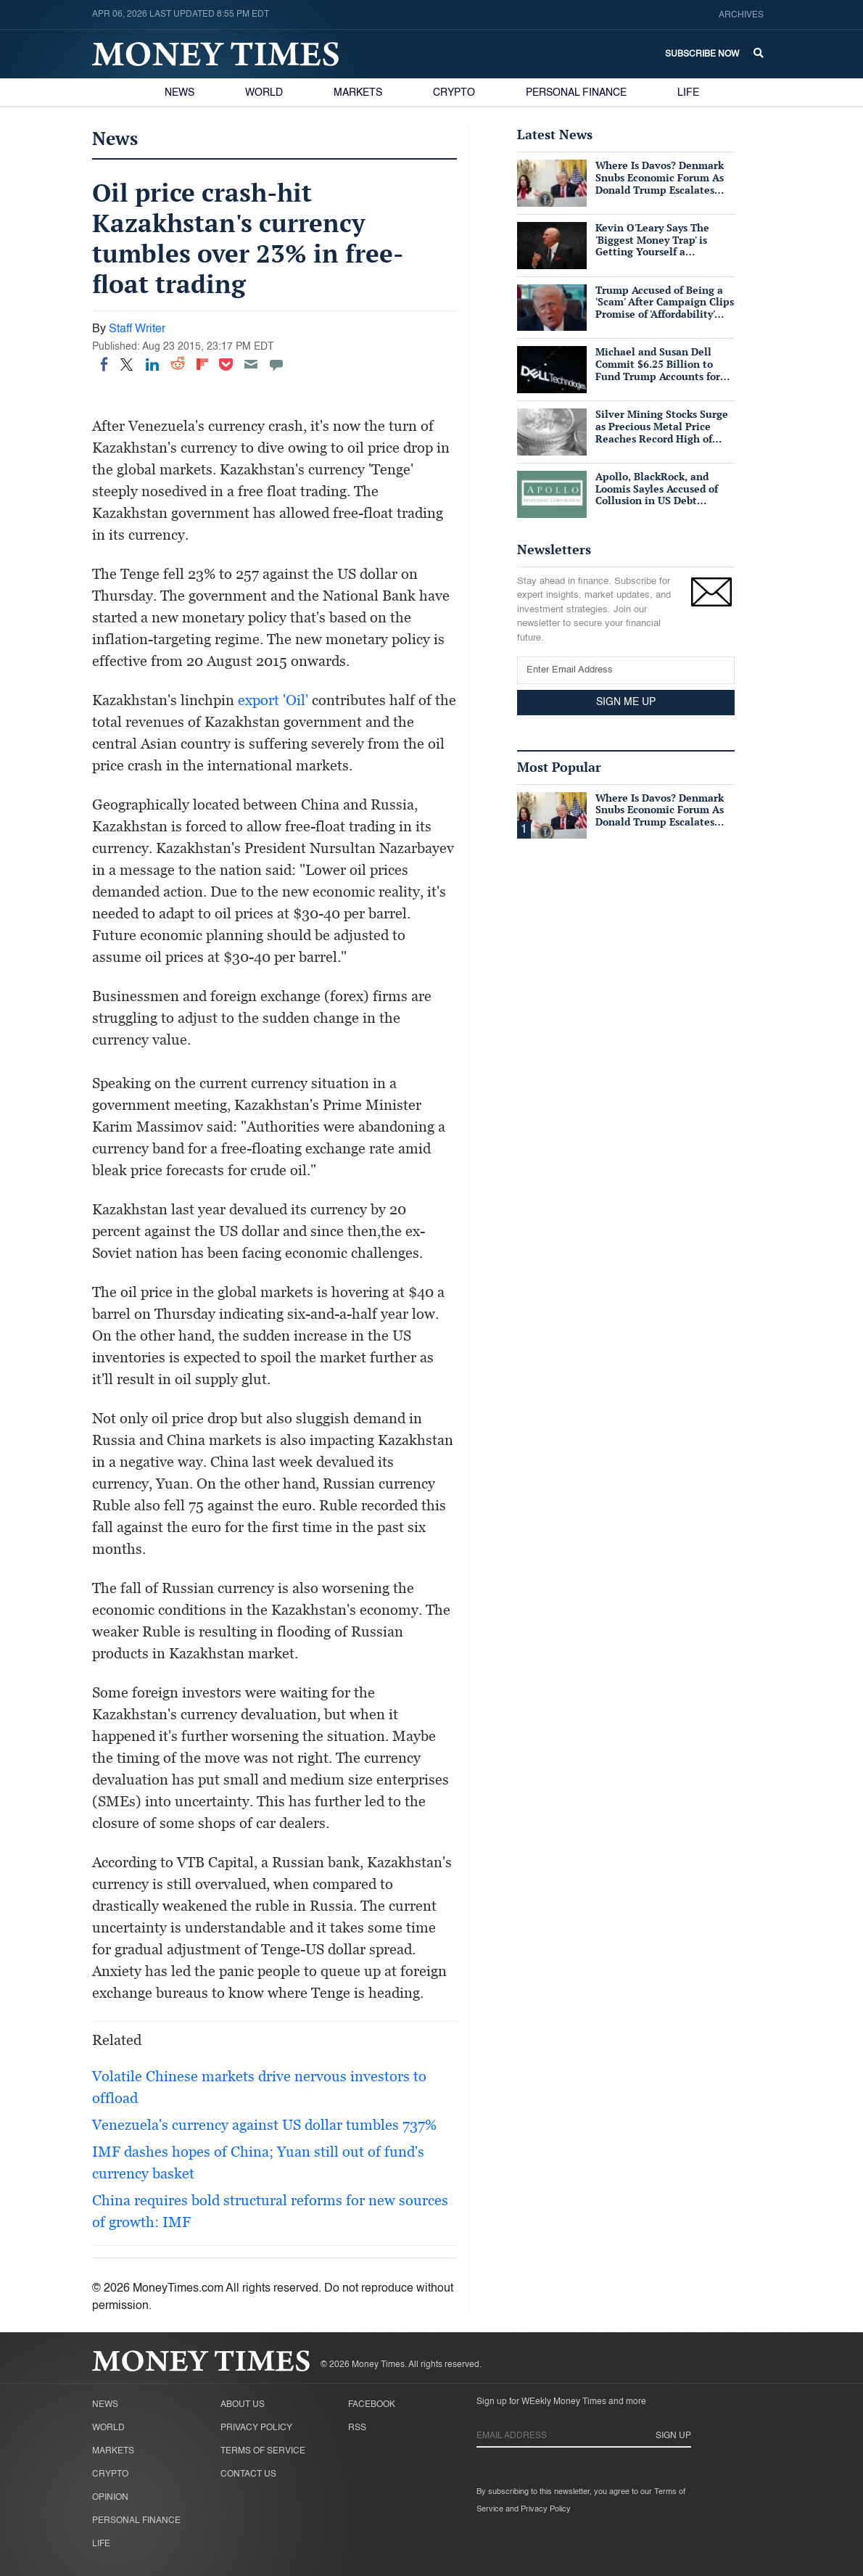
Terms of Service (262, 2451)
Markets (358, 93)
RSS (357, 2428)
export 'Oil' (273, 700)
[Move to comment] (276, 364)
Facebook (371, 2404)
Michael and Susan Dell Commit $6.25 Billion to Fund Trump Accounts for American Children (657, 370)
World (264, 93)
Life (688, 93)
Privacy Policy (256, 2428)
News (179, 93)
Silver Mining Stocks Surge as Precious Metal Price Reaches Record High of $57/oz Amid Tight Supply (661, 432)
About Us (242, 2404)
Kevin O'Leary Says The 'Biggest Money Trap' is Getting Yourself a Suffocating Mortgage (652, 246)
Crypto (454, 93)
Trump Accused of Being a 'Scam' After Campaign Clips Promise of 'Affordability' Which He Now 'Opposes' (664, 308)
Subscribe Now (702, 54)
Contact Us (248, 2474)
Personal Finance (576, 93)
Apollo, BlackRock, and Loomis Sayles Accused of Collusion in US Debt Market (656, 494)
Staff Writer (137, 329)
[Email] (251, 364)
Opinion (110, 2497)
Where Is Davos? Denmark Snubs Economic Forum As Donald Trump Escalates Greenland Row (659, 183)
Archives (741, 15)
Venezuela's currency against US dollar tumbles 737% (264, 2124)
